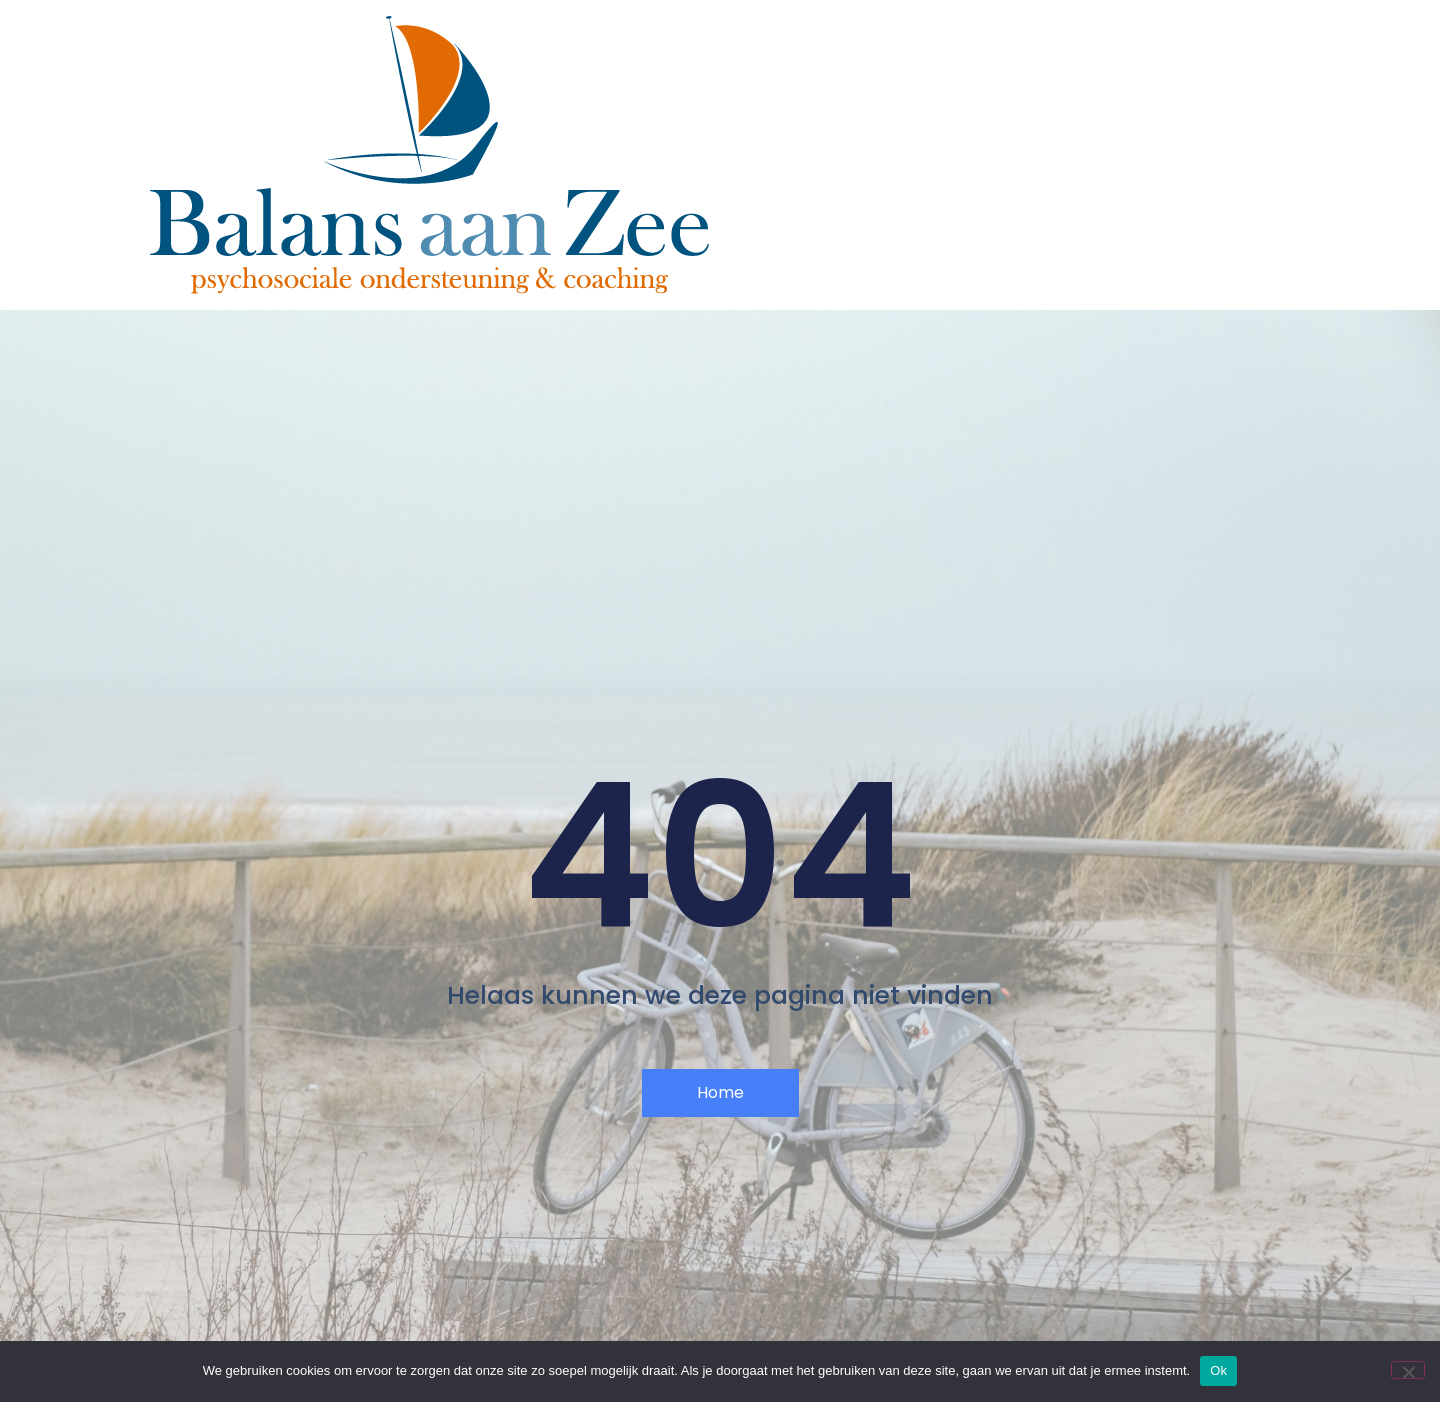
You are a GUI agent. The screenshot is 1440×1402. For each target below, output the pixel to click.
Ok (1218, 1370)
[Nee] (1408, 1370)
